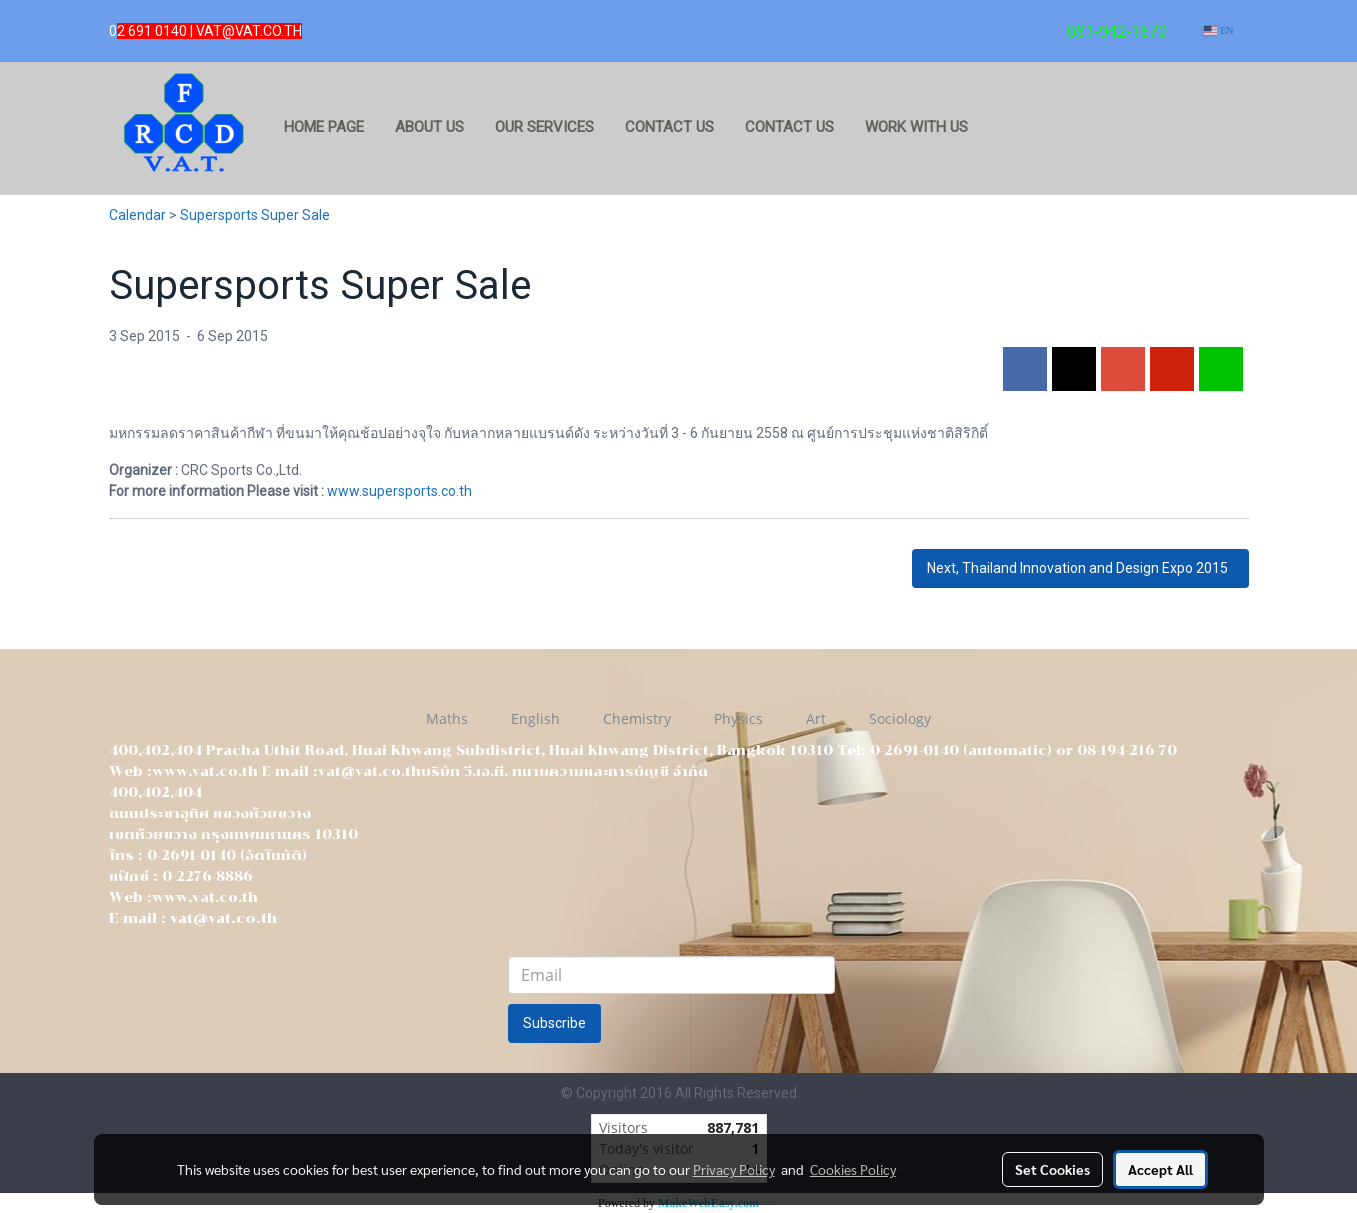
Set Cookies (1052, 1169)
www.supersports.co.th (399, 491)
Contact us (669, 127)
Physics (738, 718)
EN (1218, 30)
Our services (544, 127)
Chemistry (637, 718)
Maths (447, 718)
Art (816, 718)
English (535, 718)
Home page (324, 127)
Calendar (137, 215)
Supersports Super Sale (255, 215)
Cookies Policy (853, 1169)
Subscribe (554, 1023)
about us (429, 127)
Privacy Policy (734, 1169)
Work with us (916, 127)
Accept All (1160, 1169)
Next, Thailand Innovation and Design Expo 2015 (1080, 568)
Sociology (900, 718)
